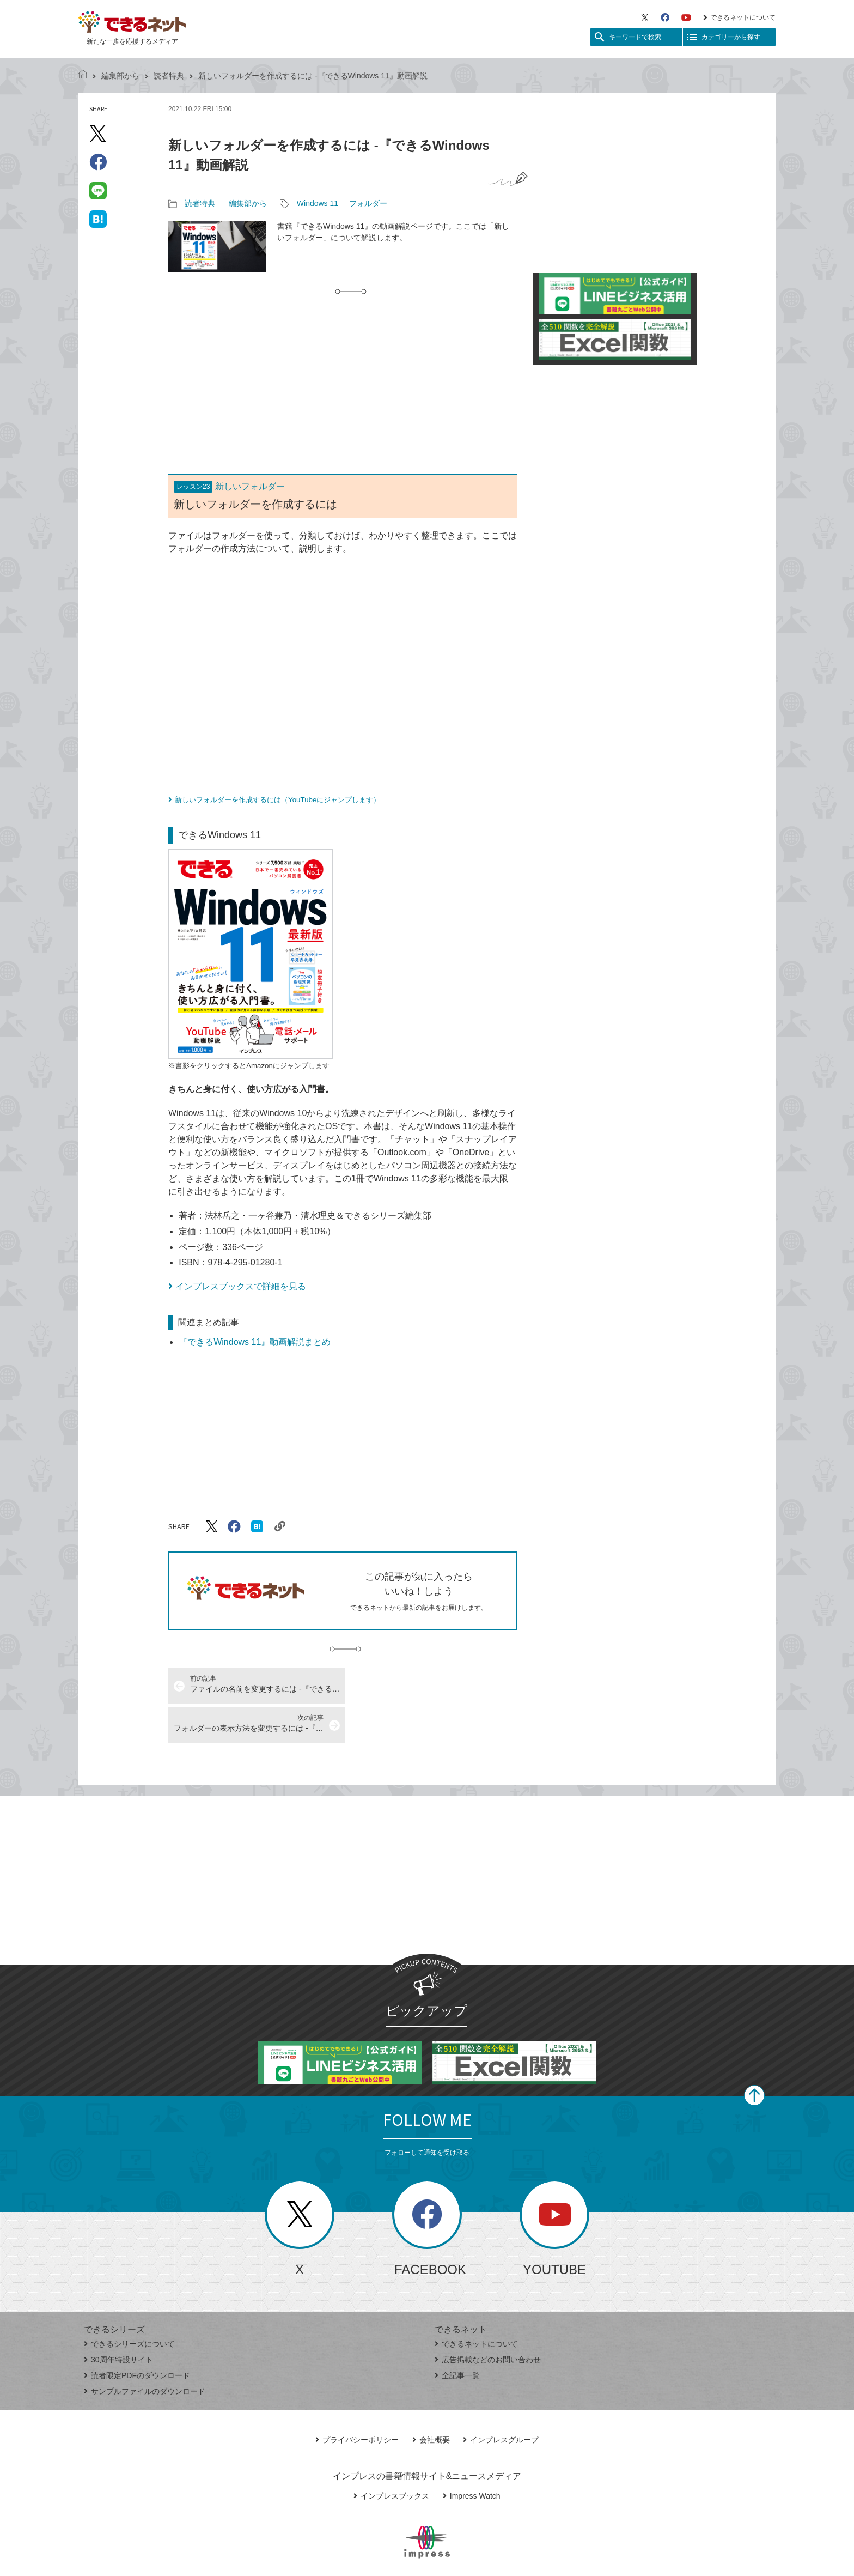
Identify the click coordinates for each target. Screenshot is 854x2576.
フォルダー (368, 203)
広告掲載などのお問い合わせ (488, 2320)
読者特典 (169, 75)
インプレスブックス (391, 2456)
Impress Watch (472, 2456)
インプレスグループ (501, 2400)
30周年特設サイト (118, 2320)
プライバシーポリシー (357, 2400)
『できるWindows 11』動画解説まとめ (255, 1342)
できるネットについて (739, 17)
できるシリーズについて (129, 2304)
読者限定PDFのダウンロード (137, 2336)
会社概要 (431, 2400)
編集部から (120, 75)
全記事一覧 (457, 2336)
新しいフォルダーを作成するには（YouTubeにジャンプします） (277, 800)
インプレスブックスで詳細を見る (240, 1286)
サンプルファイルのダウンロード (144, 2352)
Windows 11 (317, 203)
